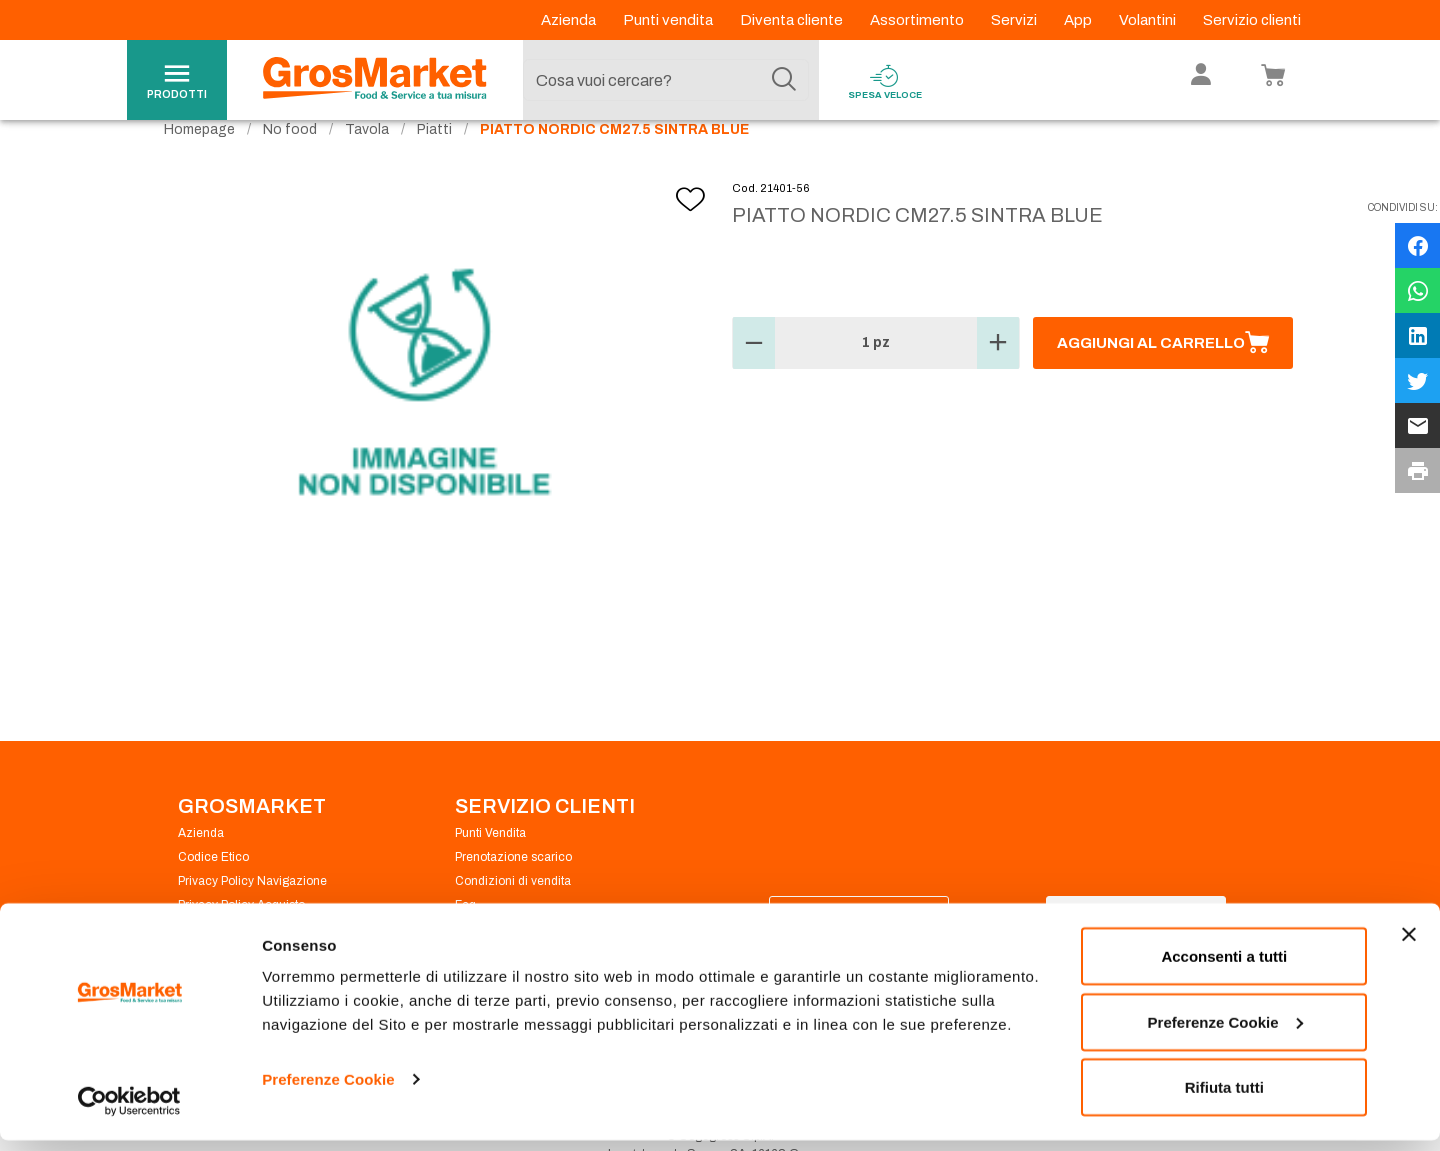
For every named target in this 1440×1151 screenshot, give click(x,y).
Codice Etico (213, 888)
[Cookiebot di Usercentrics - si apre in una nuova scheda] (129, 1112)
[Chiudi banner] (1409, 945)
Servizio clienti (1252, 20)
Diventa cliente (793, 20)
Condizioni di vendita (513, 912)
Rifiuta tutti (1224, 1097)
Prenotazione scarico (513, 888)
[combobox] (666, 80)
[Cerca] (784, 80)
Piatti (434, 160)
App (1079, 20)
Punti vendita (669, 20)
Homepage (199, 160)
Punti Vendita (490, 864)
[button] (754, 374)
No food (290, 160)
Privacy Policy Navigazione (252, 912)
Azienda (570, 20)
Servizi (1015, 20)
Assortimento (918, 20)
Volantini (1149, 20)
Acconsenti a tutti (1224, 966)
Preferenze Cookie (328, 1089)
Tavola (367, 160)
